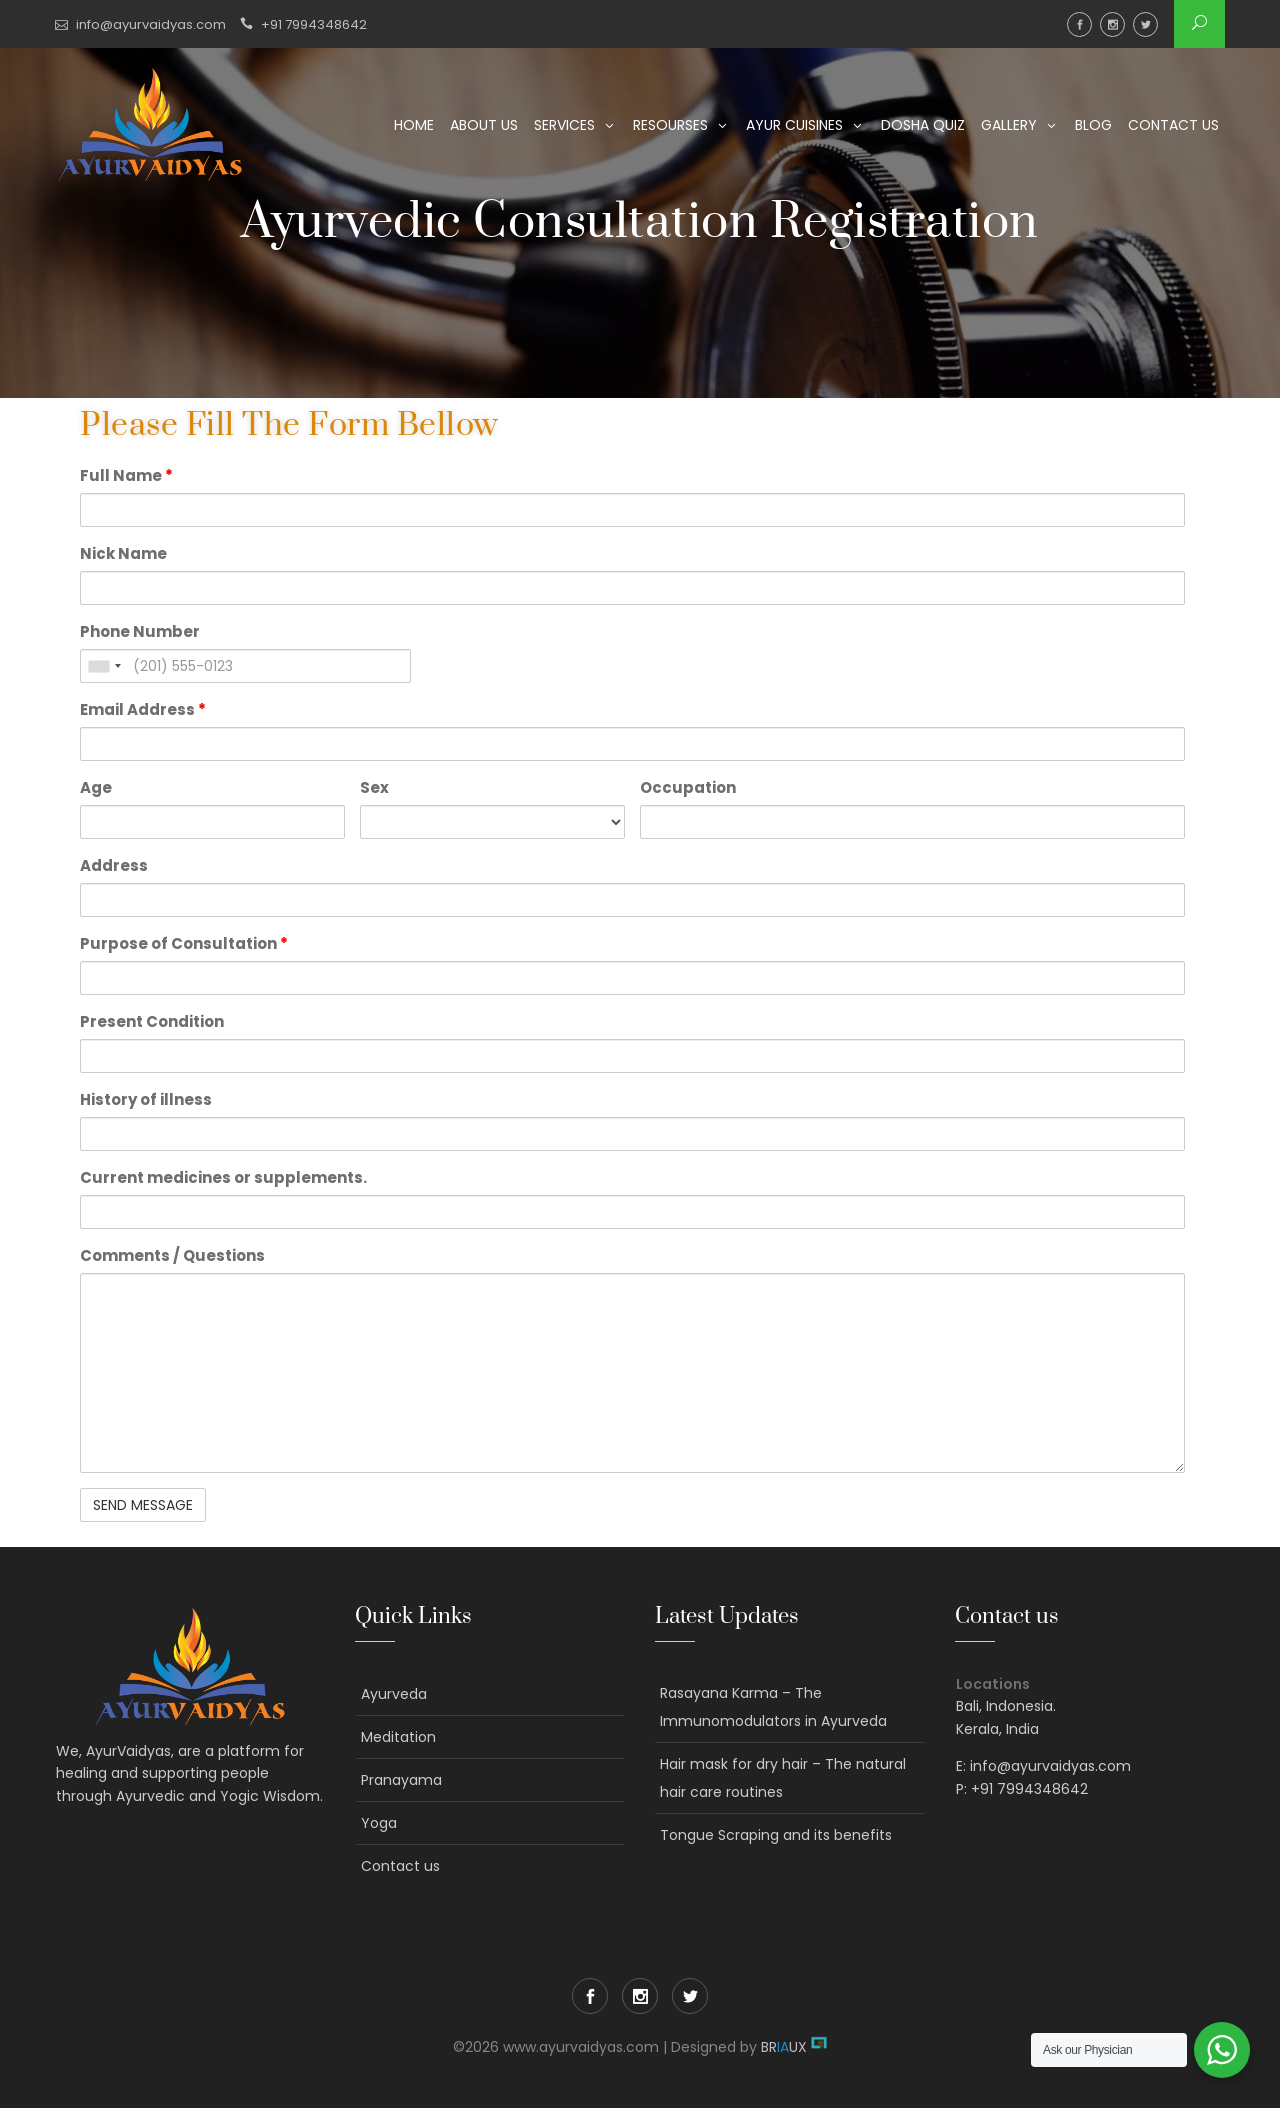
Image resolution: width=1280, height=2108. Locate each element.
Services (564, 125)
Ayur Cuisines (794, 125)
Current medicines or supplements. (223, 1177)
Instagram (1112, 24)
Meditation (398, 1737)
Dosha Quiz (923, 125)
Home (414, 125)
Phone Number (140, 631)
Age (96, 787)
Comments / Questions (172, 1255)
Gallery (1009, 125)
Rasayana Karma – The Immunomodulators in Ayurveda (773, 1707)
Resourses (670, 125)
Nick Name (123, 553)
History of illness (146, 1099)
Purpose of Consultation (184, 943)
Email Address (143, 709)
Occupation (688, 787)
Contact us (1173, 125)
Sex (374, 787)
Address (114, 865)
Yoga (379, 1823)
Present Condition (152, 1021)
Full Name (126, 475)
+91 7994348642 (314, 24)
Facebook (1079, 24)
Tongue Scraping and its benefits (776, 1835)
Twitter (1145, 24)
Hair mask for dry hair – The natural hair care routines (783, 1778)
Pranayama (401, 1780)
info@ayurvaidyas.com (151, 24)
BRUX (784, 2047)
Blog (1093, 125)
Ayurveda (394, 1694)
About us (484, 125)
